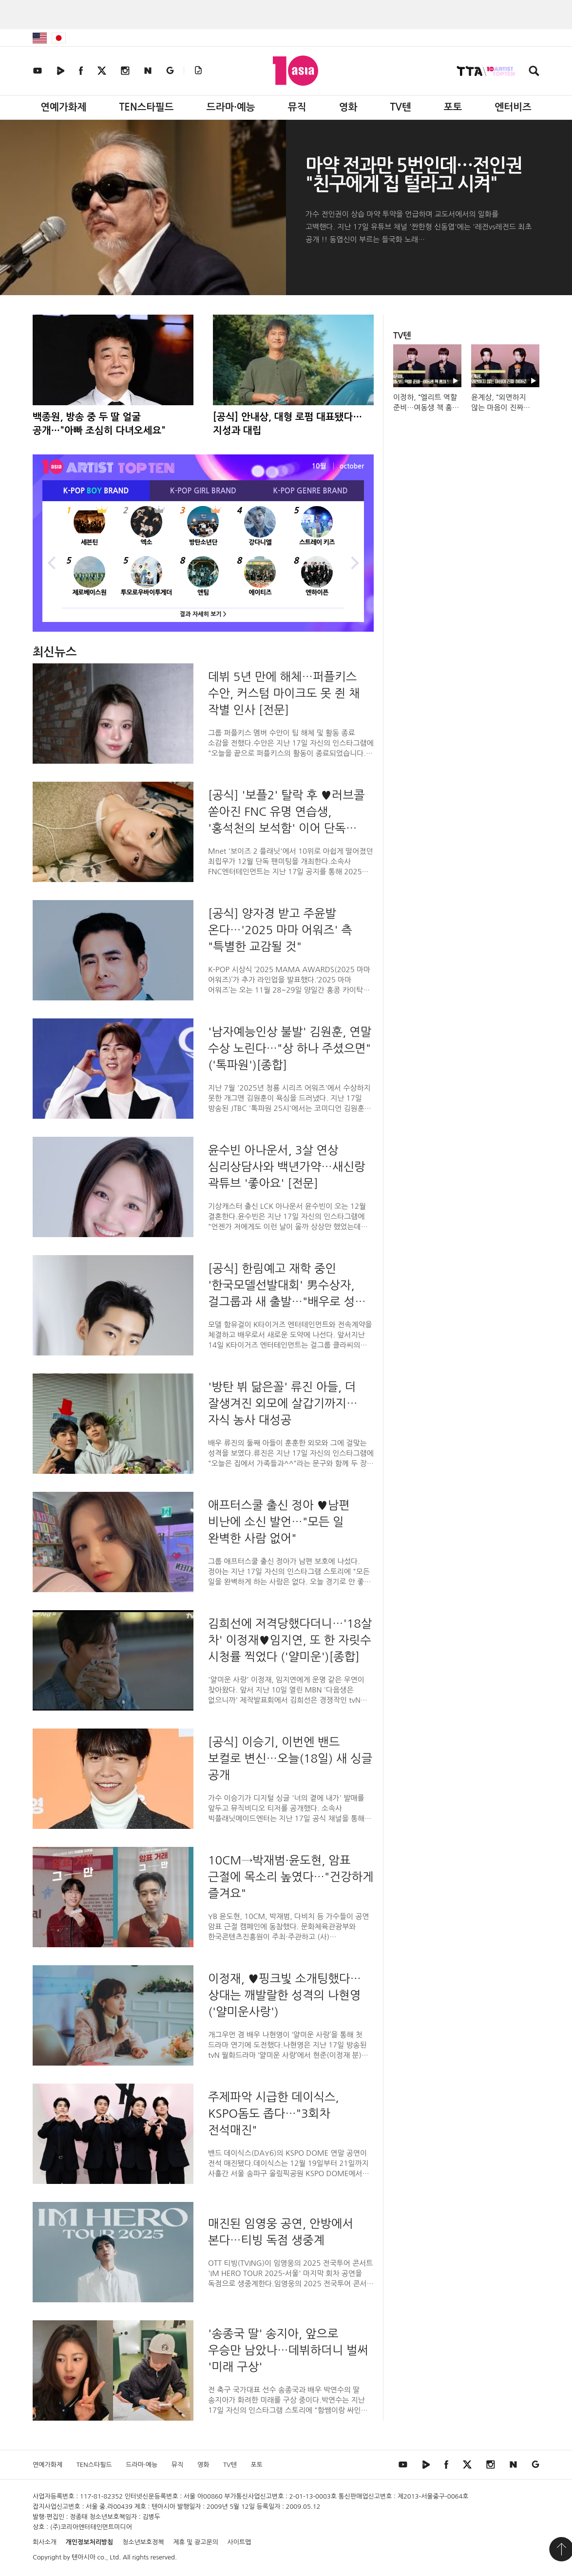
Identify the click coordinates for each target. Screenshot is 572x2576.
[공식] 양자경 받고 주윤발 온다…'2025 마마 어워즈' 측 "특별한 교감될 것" (280, 929)
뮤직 (297, 107)
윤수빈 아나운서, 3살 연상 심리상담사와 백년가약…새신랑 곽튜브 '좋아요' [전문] (286, 1166)
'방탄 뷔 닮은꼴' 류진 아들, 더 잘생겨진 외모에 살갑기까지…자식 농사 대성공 (283, 1403)
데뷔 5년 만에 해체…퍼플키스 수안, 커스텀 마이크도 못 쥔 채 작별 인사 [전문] (284, 693)
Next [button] (354, 561)
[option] (203, 561)
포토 (453, 107)
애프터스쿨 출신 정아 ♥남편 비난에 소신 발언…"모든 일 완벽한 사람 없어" (279, 1521)
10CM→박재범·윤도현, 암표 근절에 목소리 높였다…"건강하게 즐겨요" (291, 1876)
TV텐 (400, 107)
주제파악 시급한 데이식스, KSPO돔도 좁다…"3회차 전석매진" (273, 2113)
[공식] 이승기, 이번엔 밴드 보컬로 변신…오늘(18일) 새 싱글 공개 (290, 1758)
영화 (348, 107)
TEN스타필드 (146, 107)
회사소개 (45, 2542)
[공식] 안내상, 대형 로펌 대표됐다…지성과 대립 (287, 423)
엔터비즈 (513, 107)
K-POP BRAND (96, 490)
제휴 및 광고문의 (195, 2542)
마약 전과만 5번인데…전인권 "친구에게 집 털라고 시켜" (413, 174)
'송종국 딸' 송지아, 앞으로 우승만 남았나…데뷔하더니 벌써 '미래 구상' (288, 2350)
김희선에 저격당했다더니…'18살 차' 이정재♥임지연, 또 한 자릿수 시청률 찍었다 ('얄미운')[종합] (290, 1639)
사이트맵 (239, 2542)
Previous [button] (52, 561)
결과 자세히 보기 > (203, 614)
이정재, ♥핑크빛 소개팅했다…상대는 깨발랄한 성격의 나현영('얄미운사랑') (284, 1995)
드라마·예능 (231, 107)
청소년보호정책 (143, 2542)
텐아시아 (83, 2557)
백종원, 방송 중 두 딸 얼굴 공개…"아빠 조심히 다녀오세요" (99, 423)
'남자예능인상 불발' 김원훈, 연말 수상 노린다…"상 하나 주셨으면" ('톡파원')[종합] (289, 1048)
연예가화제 (63, 107)
